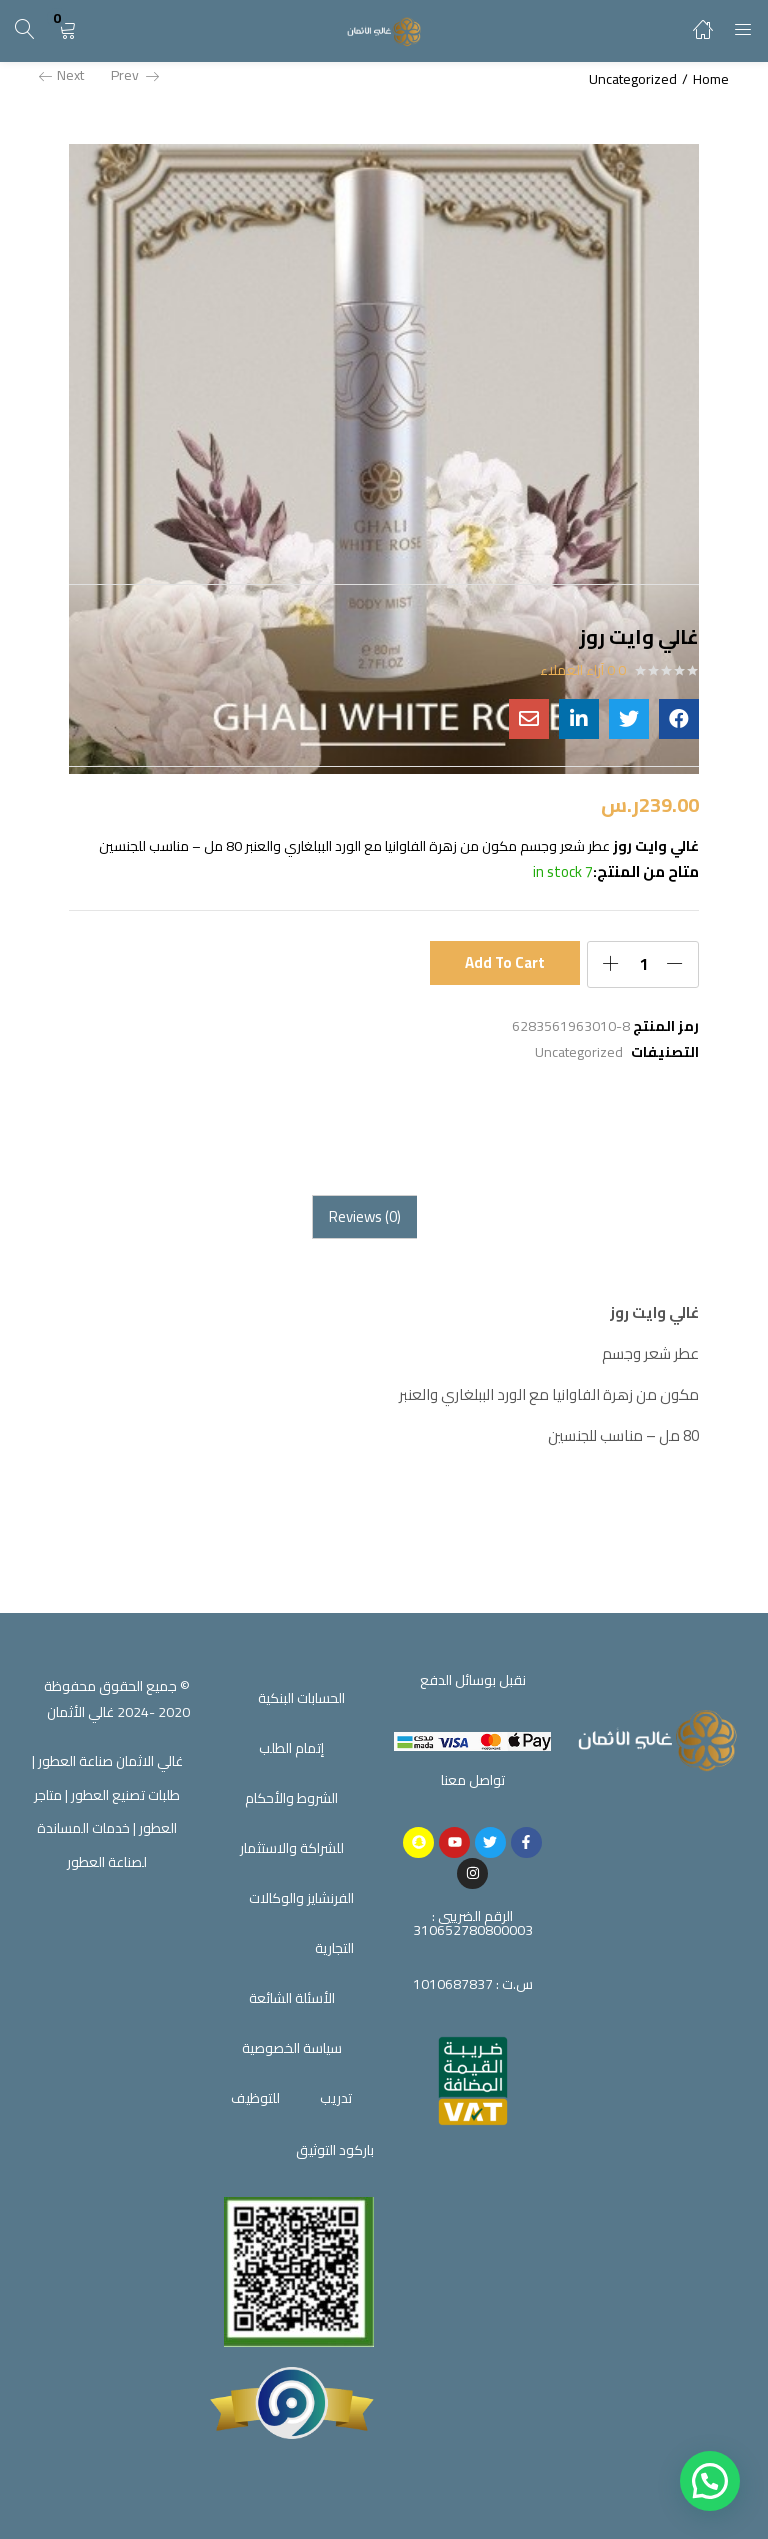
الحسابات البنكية (301, 1698)
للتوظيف (255, 2098)
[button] (67, 30)
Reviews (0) (365, 1216)
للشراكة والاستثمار (292, 1848)
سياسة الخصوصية (292, 2048)
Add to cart (505, 963)
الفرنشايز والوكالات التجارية (301, 1923)
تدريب (336, 2098)
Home (711, 79)
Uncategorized (633, 79)
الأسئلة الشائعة (292, 1998)
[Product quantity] (643, 964)
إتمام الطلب (291, 1748)
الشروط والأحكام (291, 1798)
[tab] (364, 1217)
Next (61, 75)
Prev (135, 75)
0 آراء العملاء (583, 670)
